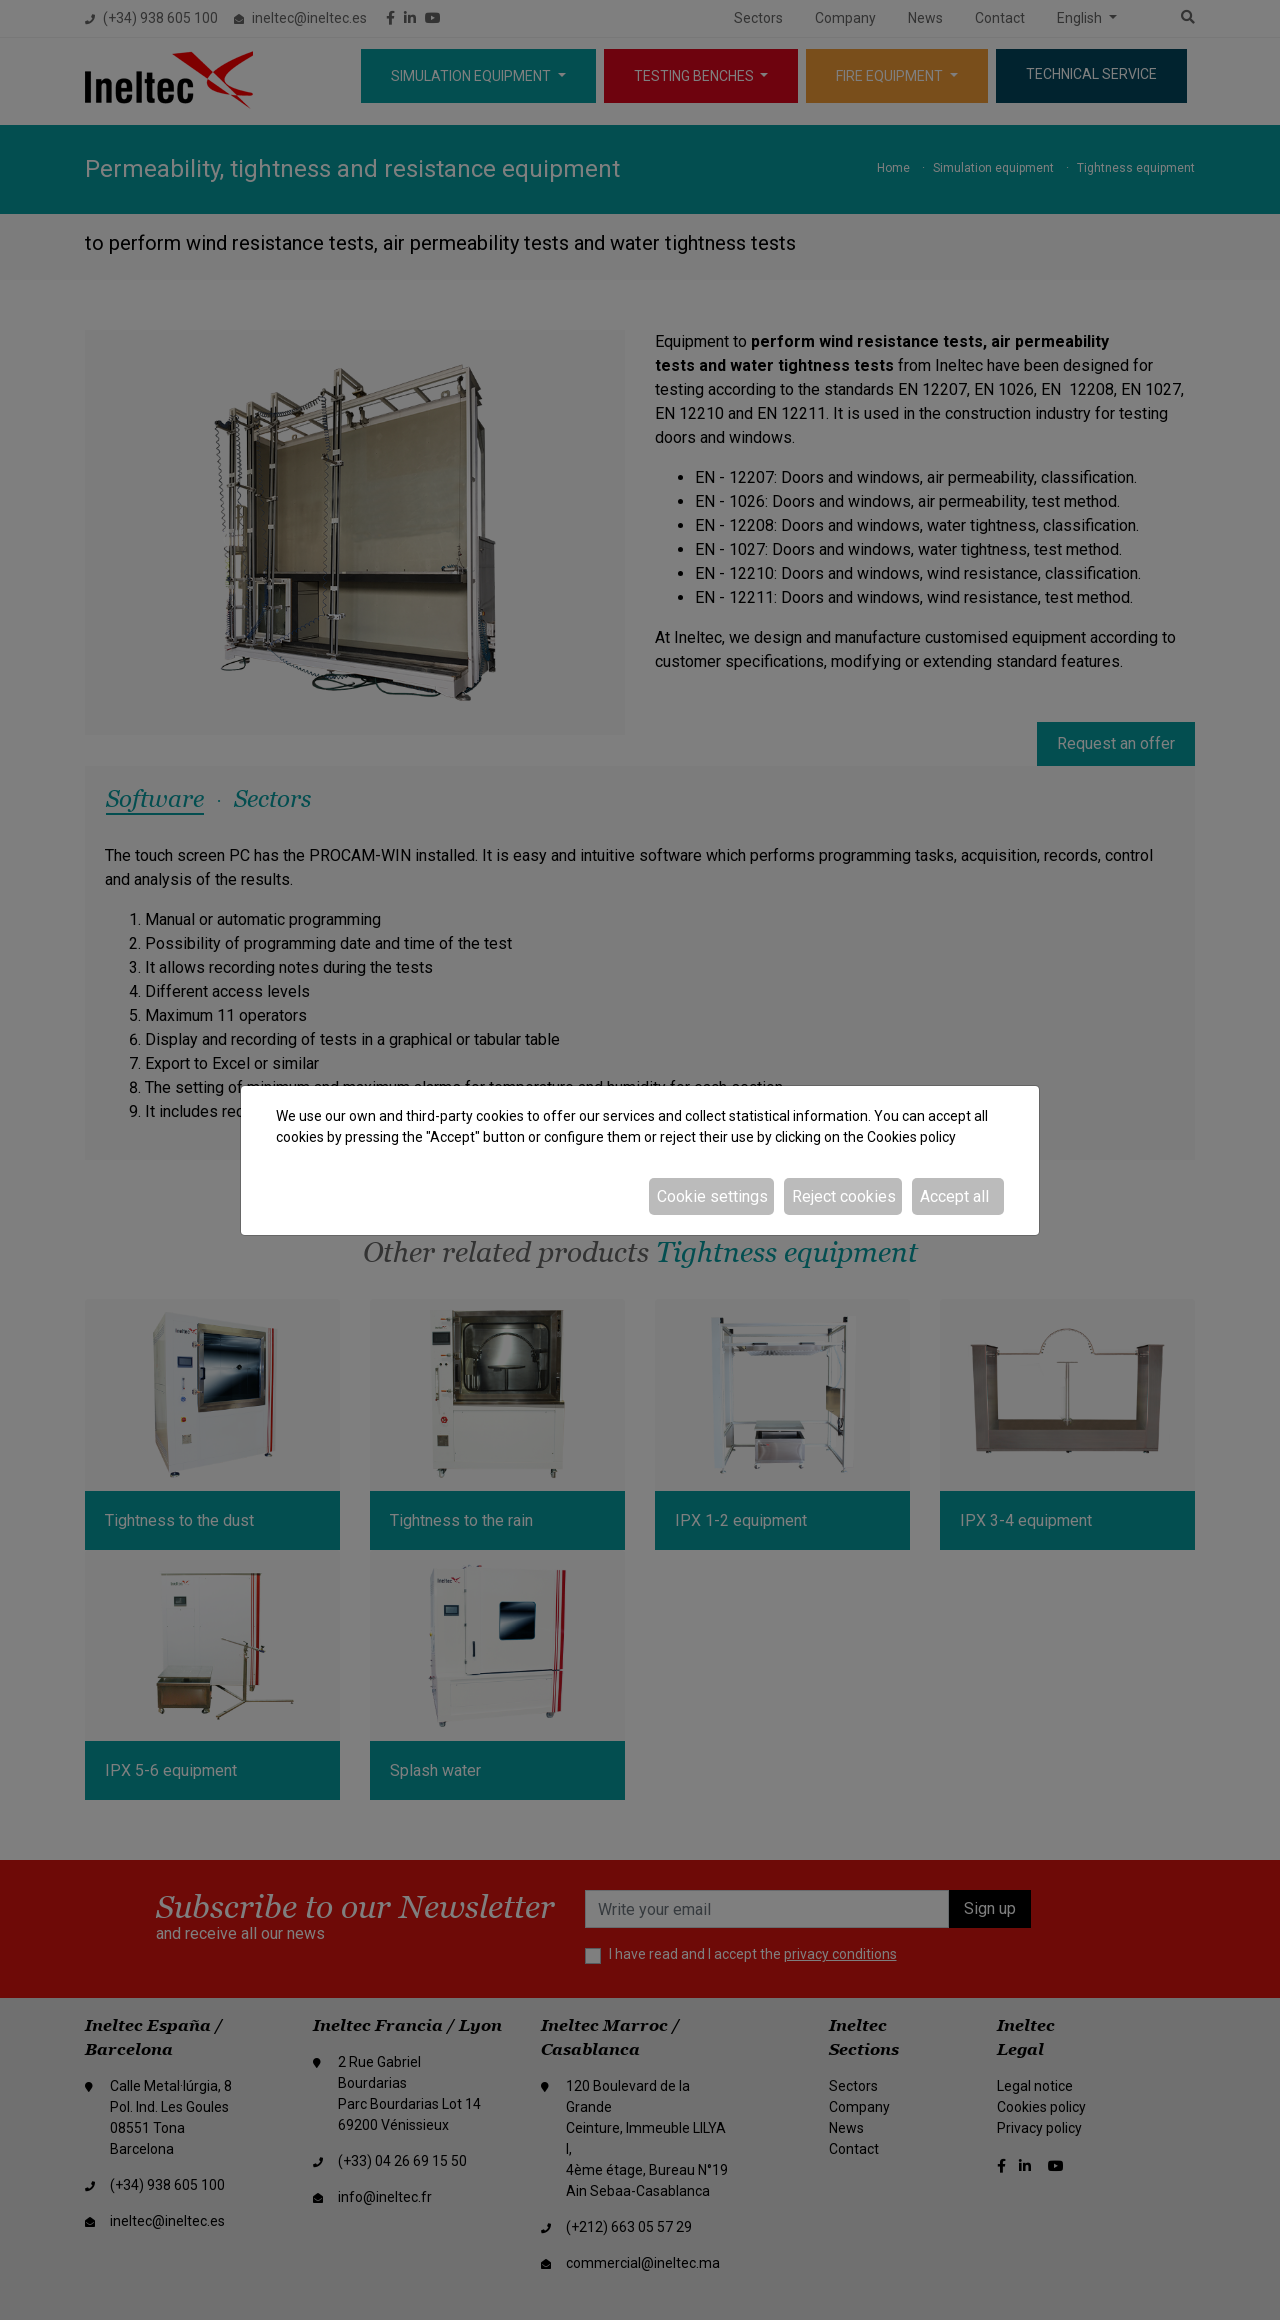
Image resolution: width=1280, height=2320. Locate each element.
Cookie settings (712, 1196)
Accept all (954, 1196)
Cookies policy (911, 1137)
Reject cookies (844, 1196)
